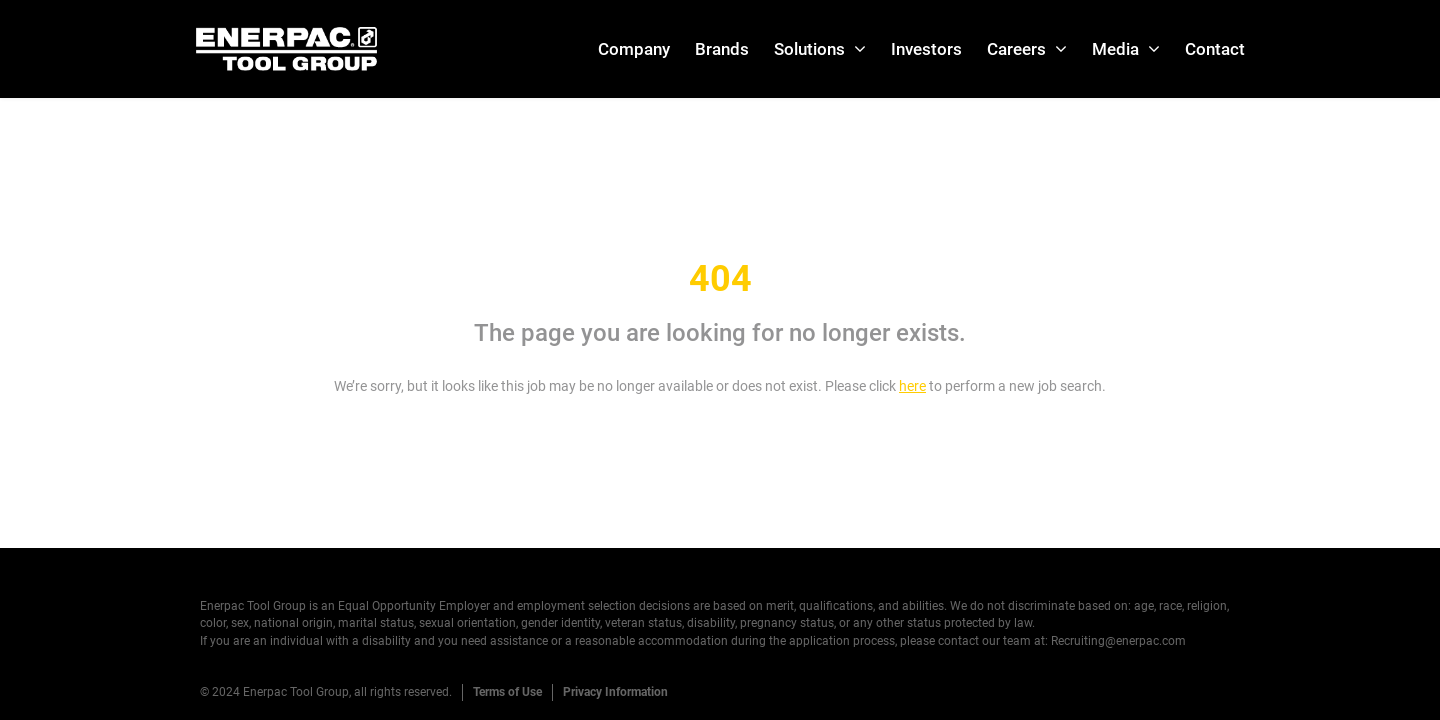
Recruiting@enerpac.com (1118, 641)
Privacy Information (615, 692)
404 (720, 279)
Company (634, 49)
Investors (926, 49)
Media (1115, 49)
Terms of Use (507, 692)
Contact (1215, 49)
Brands (722, 49)
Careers (1016, 49)
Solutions (809, 49)
